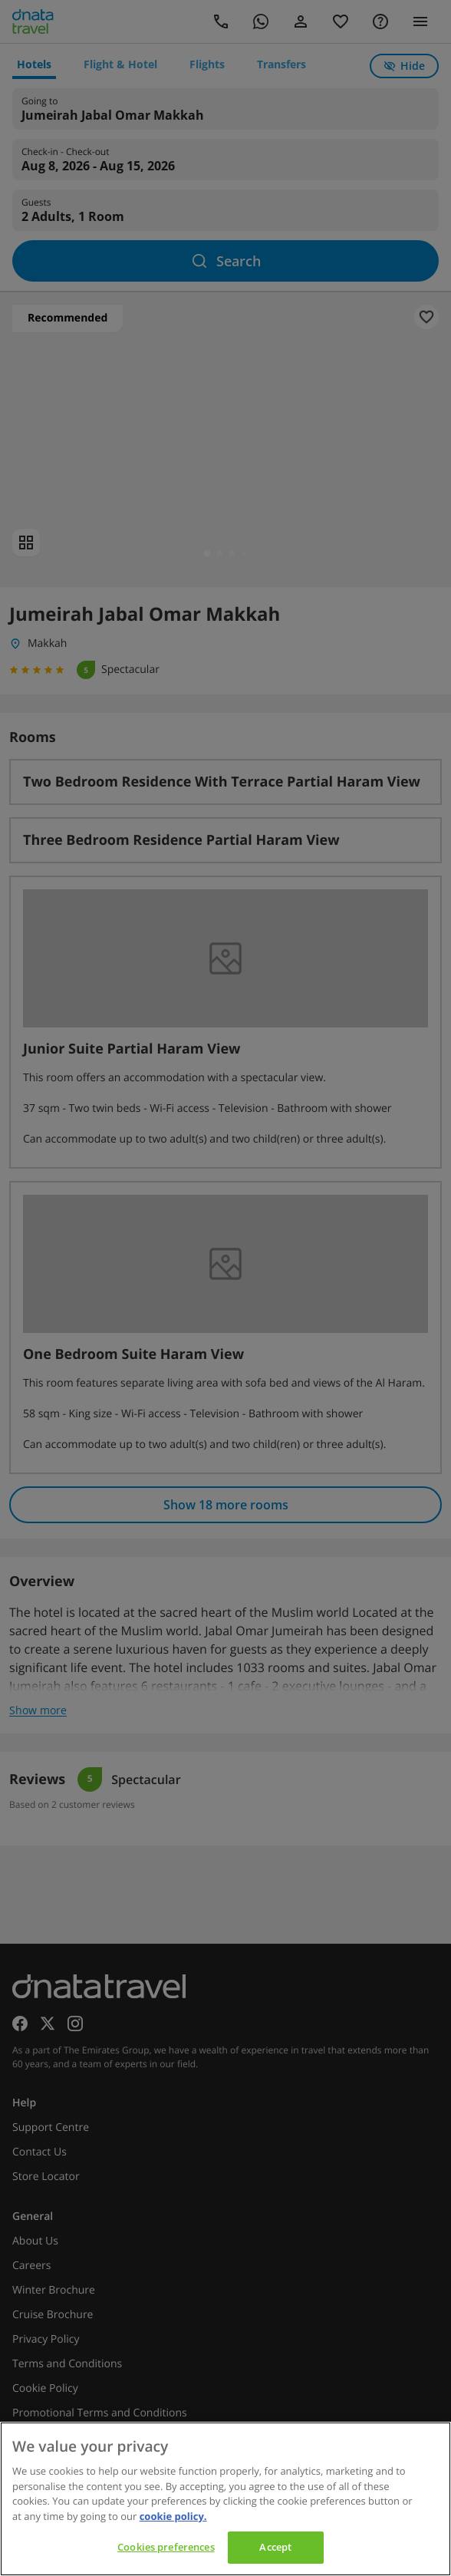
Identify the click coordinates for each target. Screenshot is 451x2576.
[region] (225, 2499)
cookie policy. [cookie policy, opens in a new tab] (173, 2516)
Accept (275, 2547)
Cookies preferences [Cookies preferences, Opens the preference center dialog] (165, 2547)
